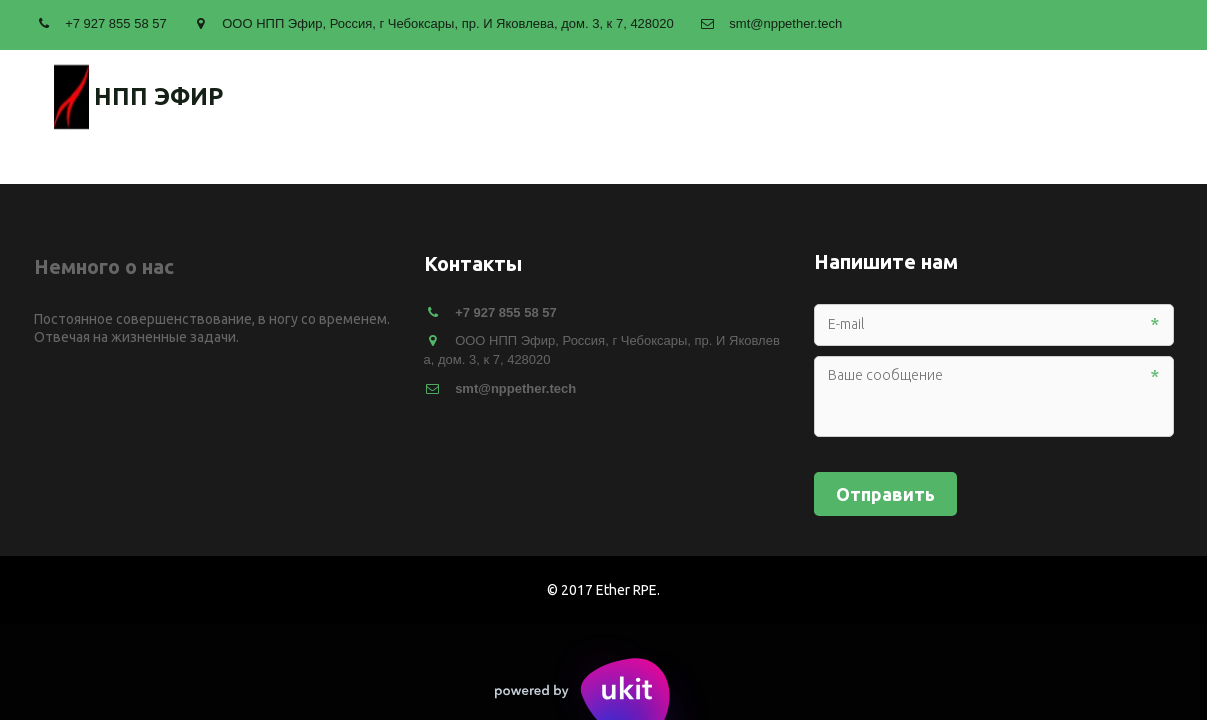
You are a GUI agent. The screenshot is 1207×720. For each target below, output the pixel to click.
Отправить (885, 494)
